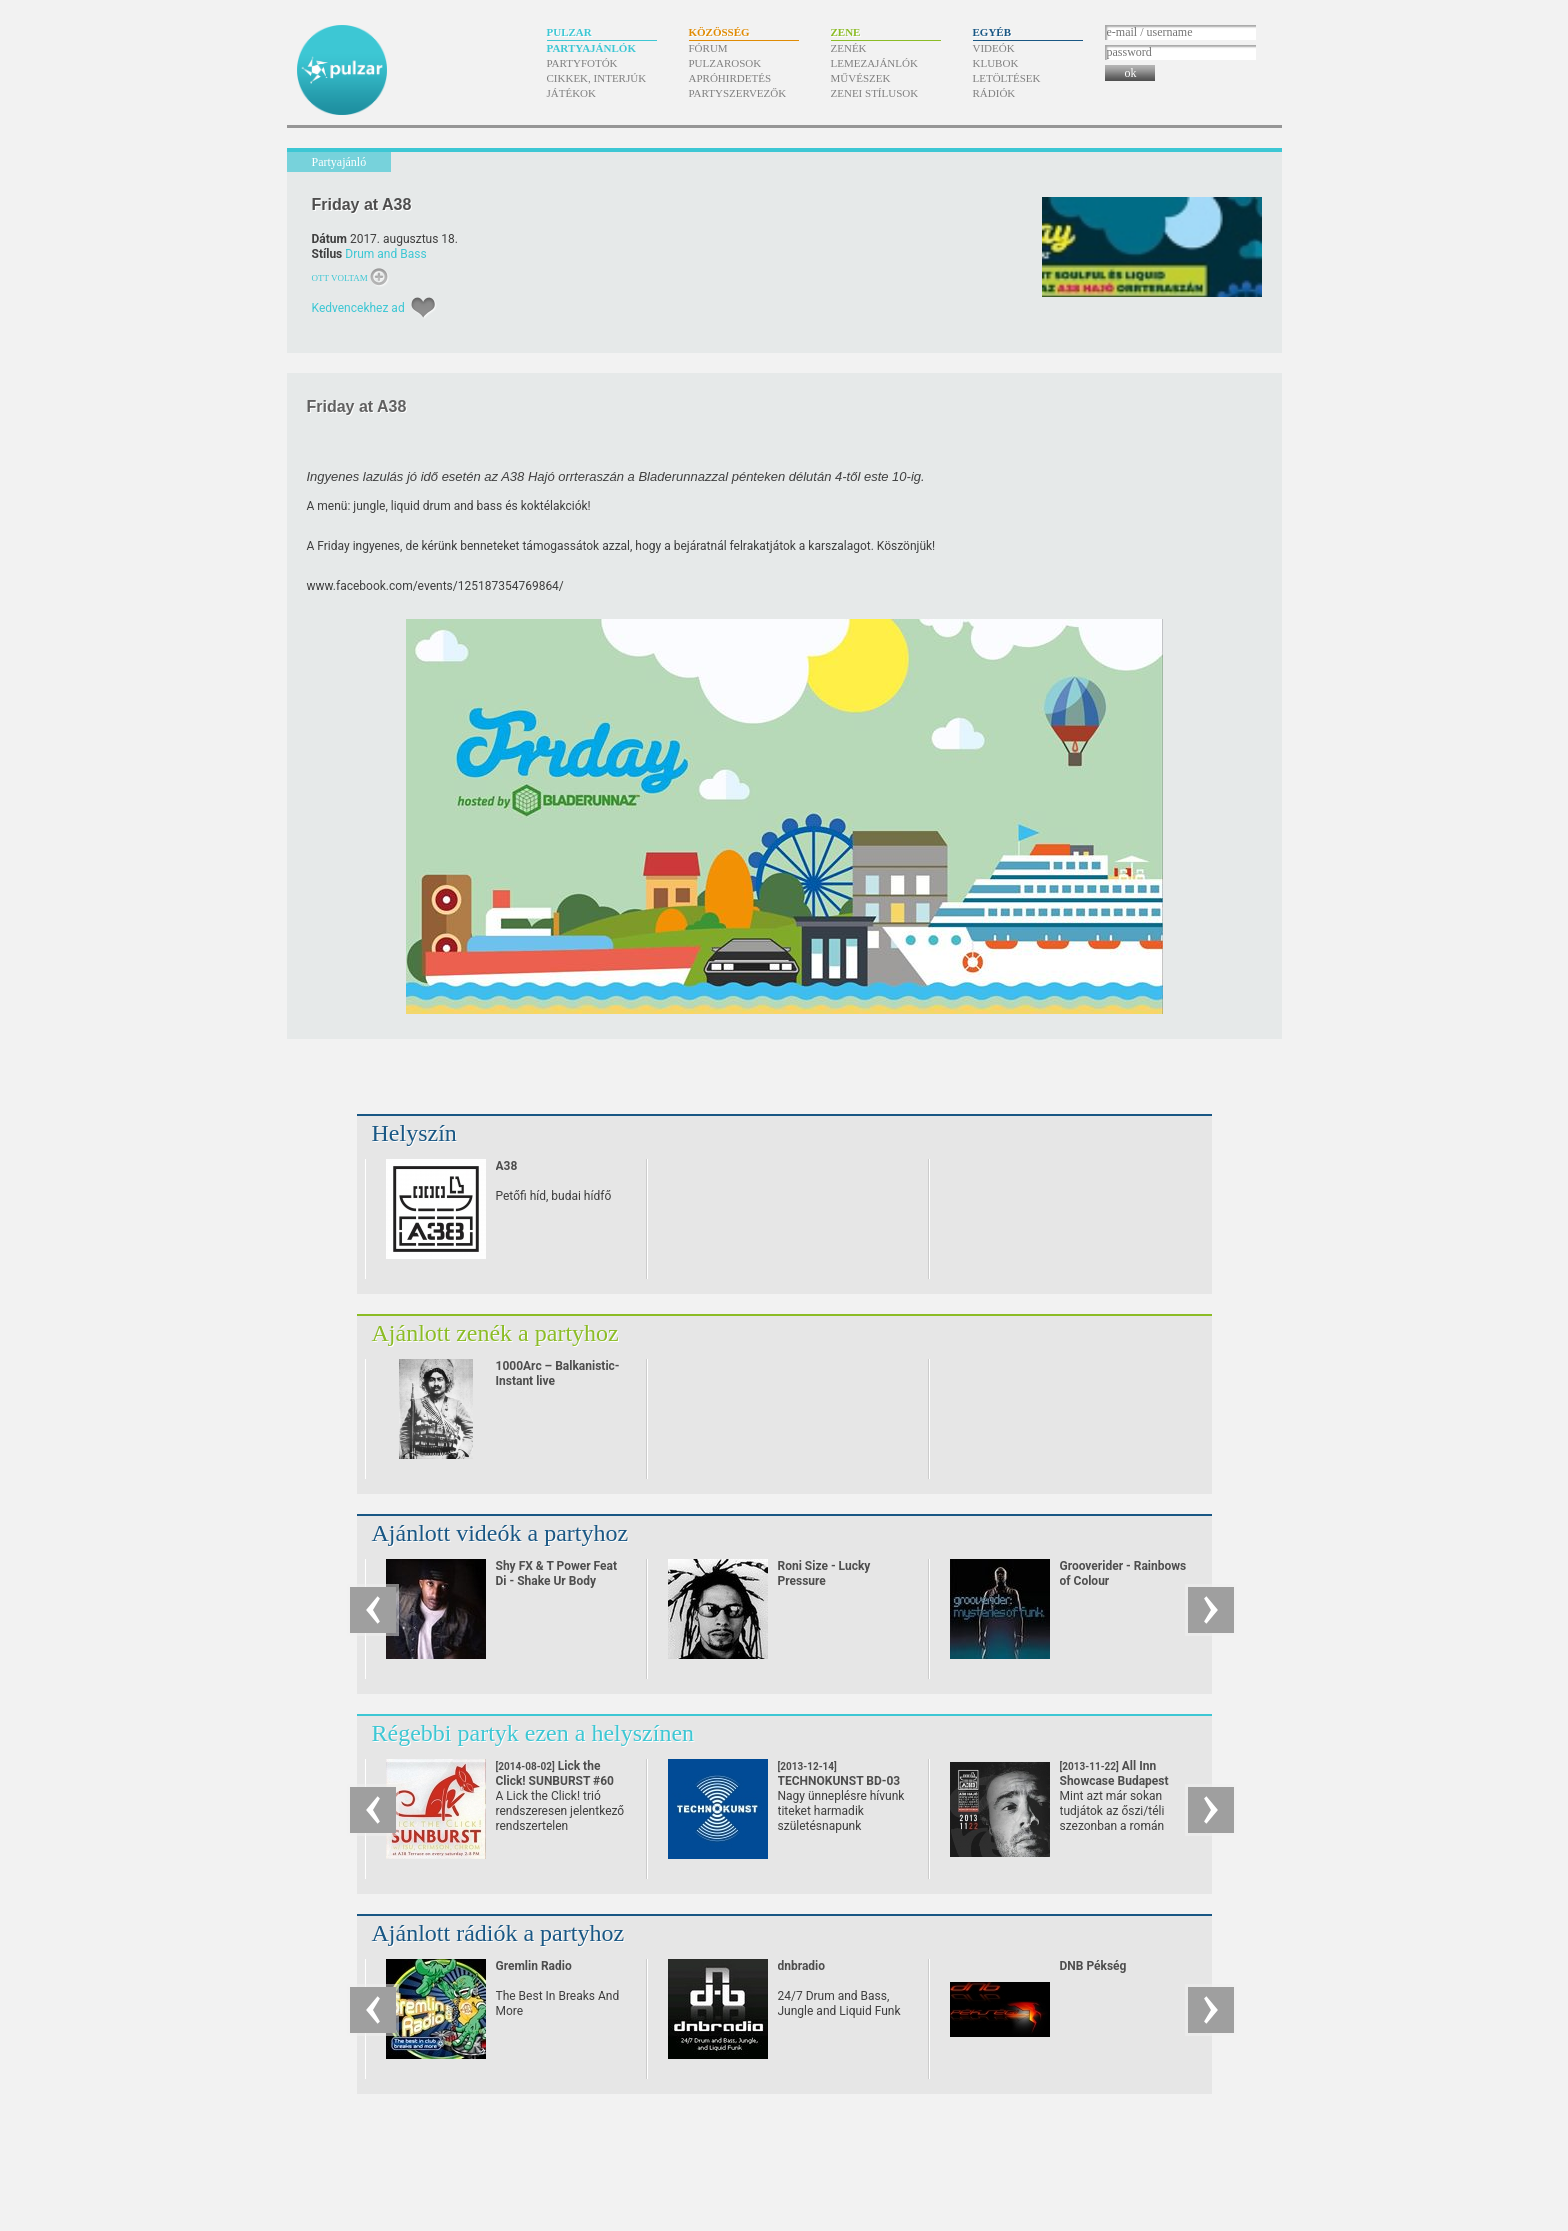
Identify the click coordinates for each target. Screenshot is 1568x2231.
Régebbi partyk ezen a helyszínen (533, 1733)
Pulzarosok (725, 63)
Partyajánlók (591, 48)
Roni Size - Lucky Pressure (824, 1573)
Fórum (708, 48)
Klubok (996, 63)
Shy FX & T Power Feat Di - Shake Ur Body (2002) (557, 1581)
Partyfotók (582, 63)
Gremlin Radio (534, 1966)
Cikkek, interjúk (597, 78)
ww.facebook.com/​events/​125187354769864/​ (440, 586)
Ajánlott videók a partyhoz (500, 1533)
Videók (994, 48)
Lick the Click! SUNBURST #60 (555, 1781)
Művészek (861, 78)
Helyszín (414, 1133)
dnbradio (802, 1966)
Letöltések (1007, 78)
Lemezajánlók (874, 63)
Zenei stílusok (875, 93)
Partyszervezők (738, 93)
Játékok (572, 93)
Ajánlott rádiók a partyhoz (498, 1933)
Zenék (849, 48)
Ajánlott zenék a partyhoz (495, 1333)
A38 (507, 1166)
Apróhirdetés (730, 78)
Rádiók (994, 93)
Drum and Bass (385, 254)
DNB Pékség (1093, 1966)
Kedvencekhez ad (358, 308)
